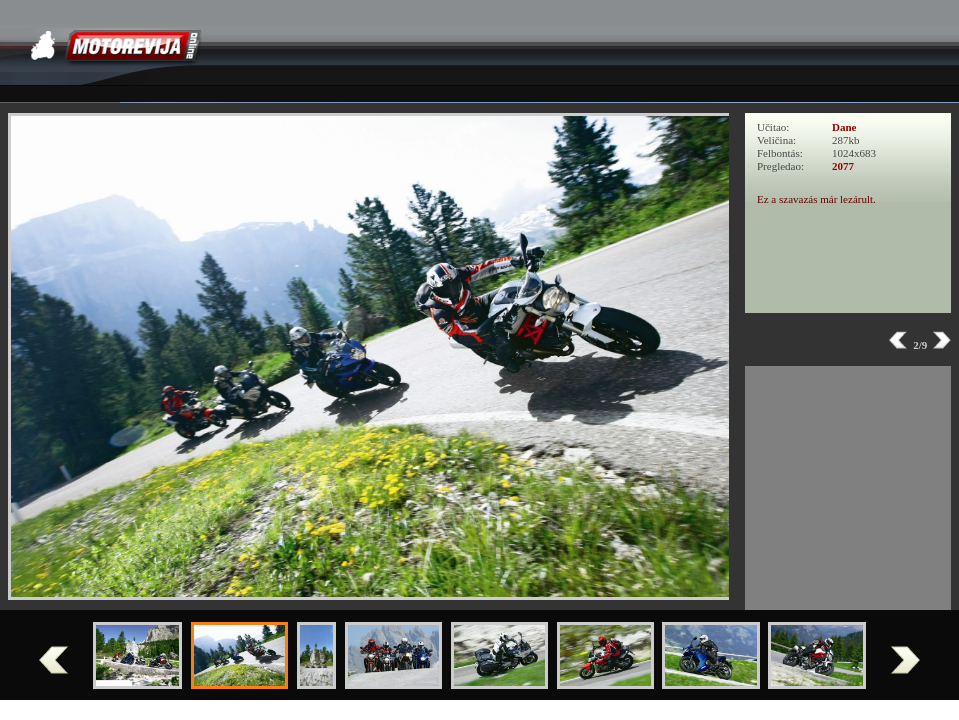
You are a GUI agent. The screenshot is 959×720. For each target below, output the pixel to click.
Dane (844, 127)
